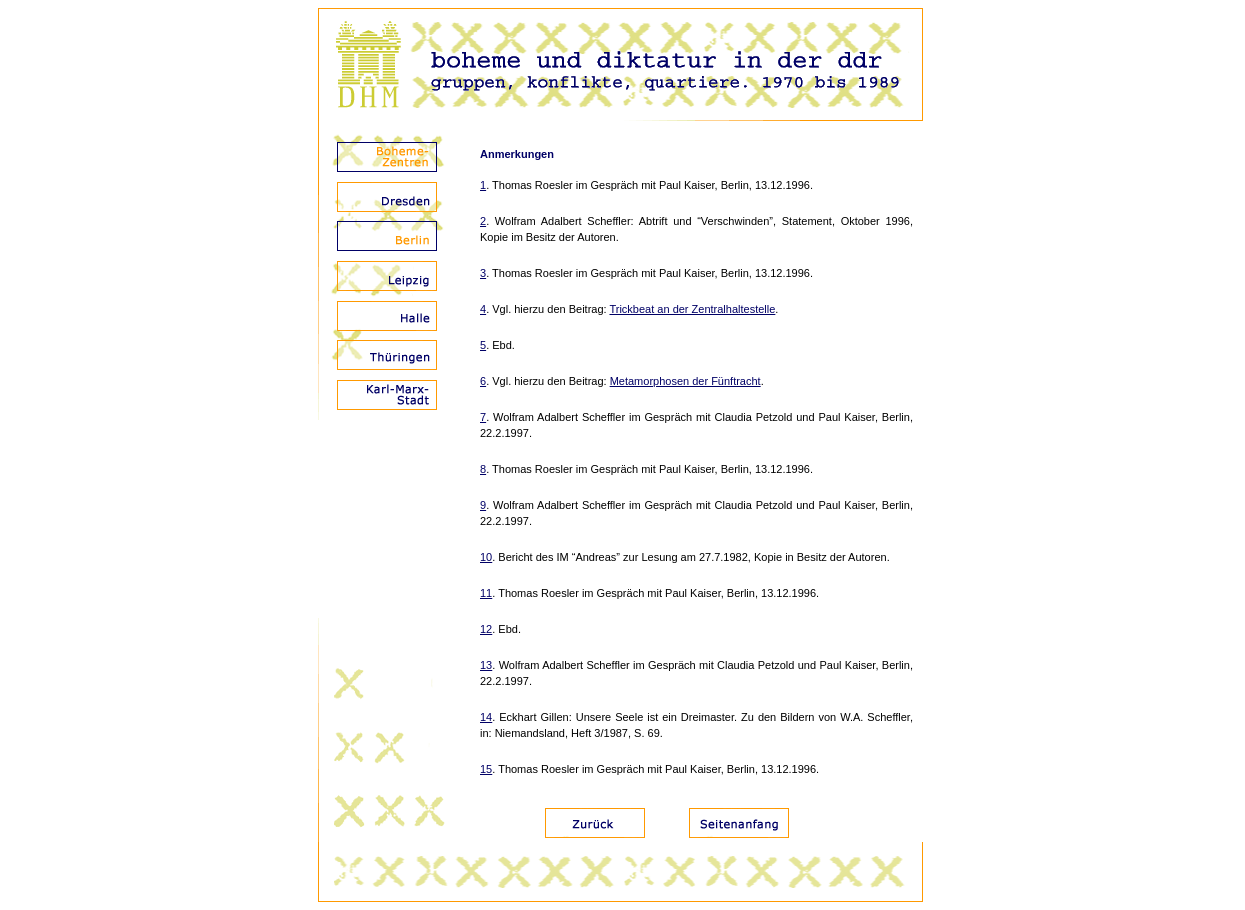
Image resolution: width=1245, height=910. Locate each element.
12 (486, 629)
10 (486, 557)
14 (486, 717)
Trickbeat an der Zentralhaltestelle (692, 309)
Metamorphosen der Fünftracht (685, 381)
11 (486, 593)
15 (486, 769)
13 (486, 665)
